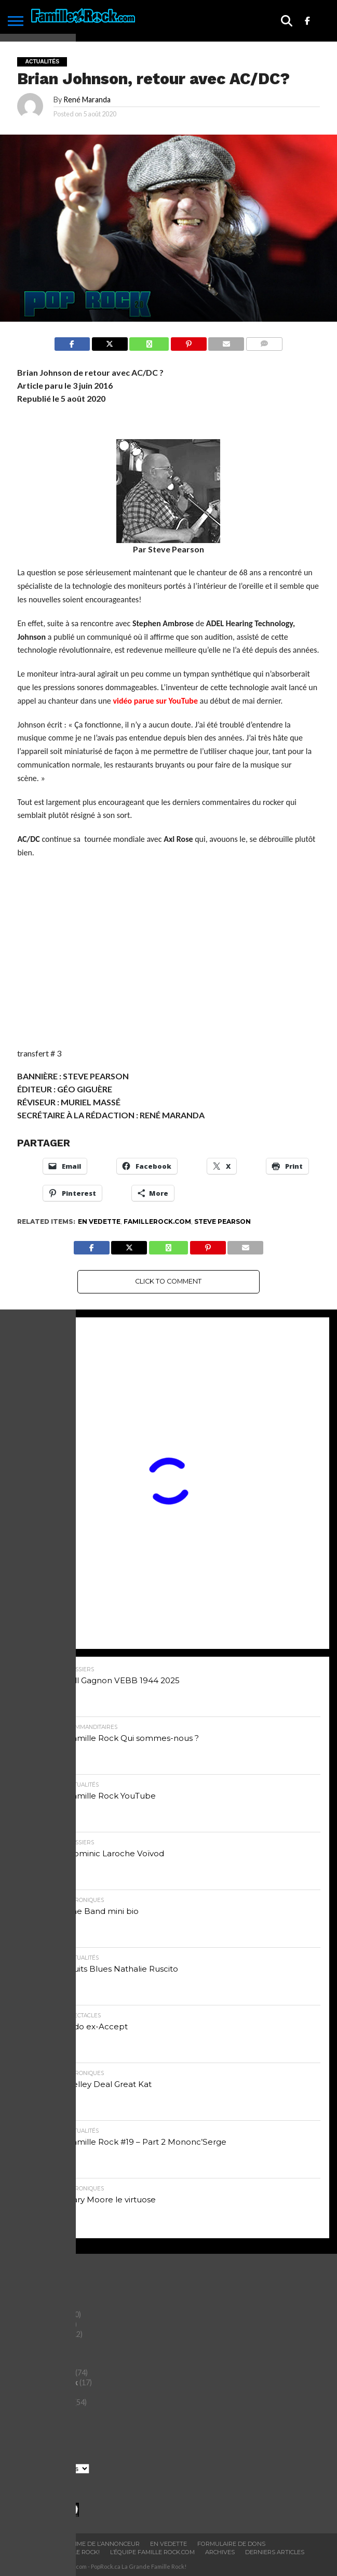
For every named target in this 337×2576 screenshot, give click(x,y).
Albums (24, 2304)
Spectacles (30, 2411)
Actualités (29, 2295)
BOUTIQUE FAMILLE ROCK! (61, 2552)
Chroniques (32, 2324)
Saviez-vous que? (42, 2402)
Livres (22, 2392)
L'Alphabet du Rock (44, 2382)
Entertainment (37, 2353)
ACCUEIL (23, 2543)
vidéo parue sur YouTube (155, 701)
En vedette (99, 1221)
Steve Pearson (222, 1221)
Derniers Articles (274, 2552)
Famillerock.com (157, 1221)
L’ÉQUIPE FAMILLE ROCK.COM (152, 2552)
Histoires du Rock (42, 2372)
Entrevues (29, 2363)
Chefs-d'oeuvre (39, 2314)
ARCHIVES (220, 2552)
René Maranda (87, 99)
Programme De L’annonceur (93, 2543)
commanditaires (40, 2334)
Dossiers (26, 2343)
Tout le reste (34, 2421)
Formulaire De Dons (231, 2543)
